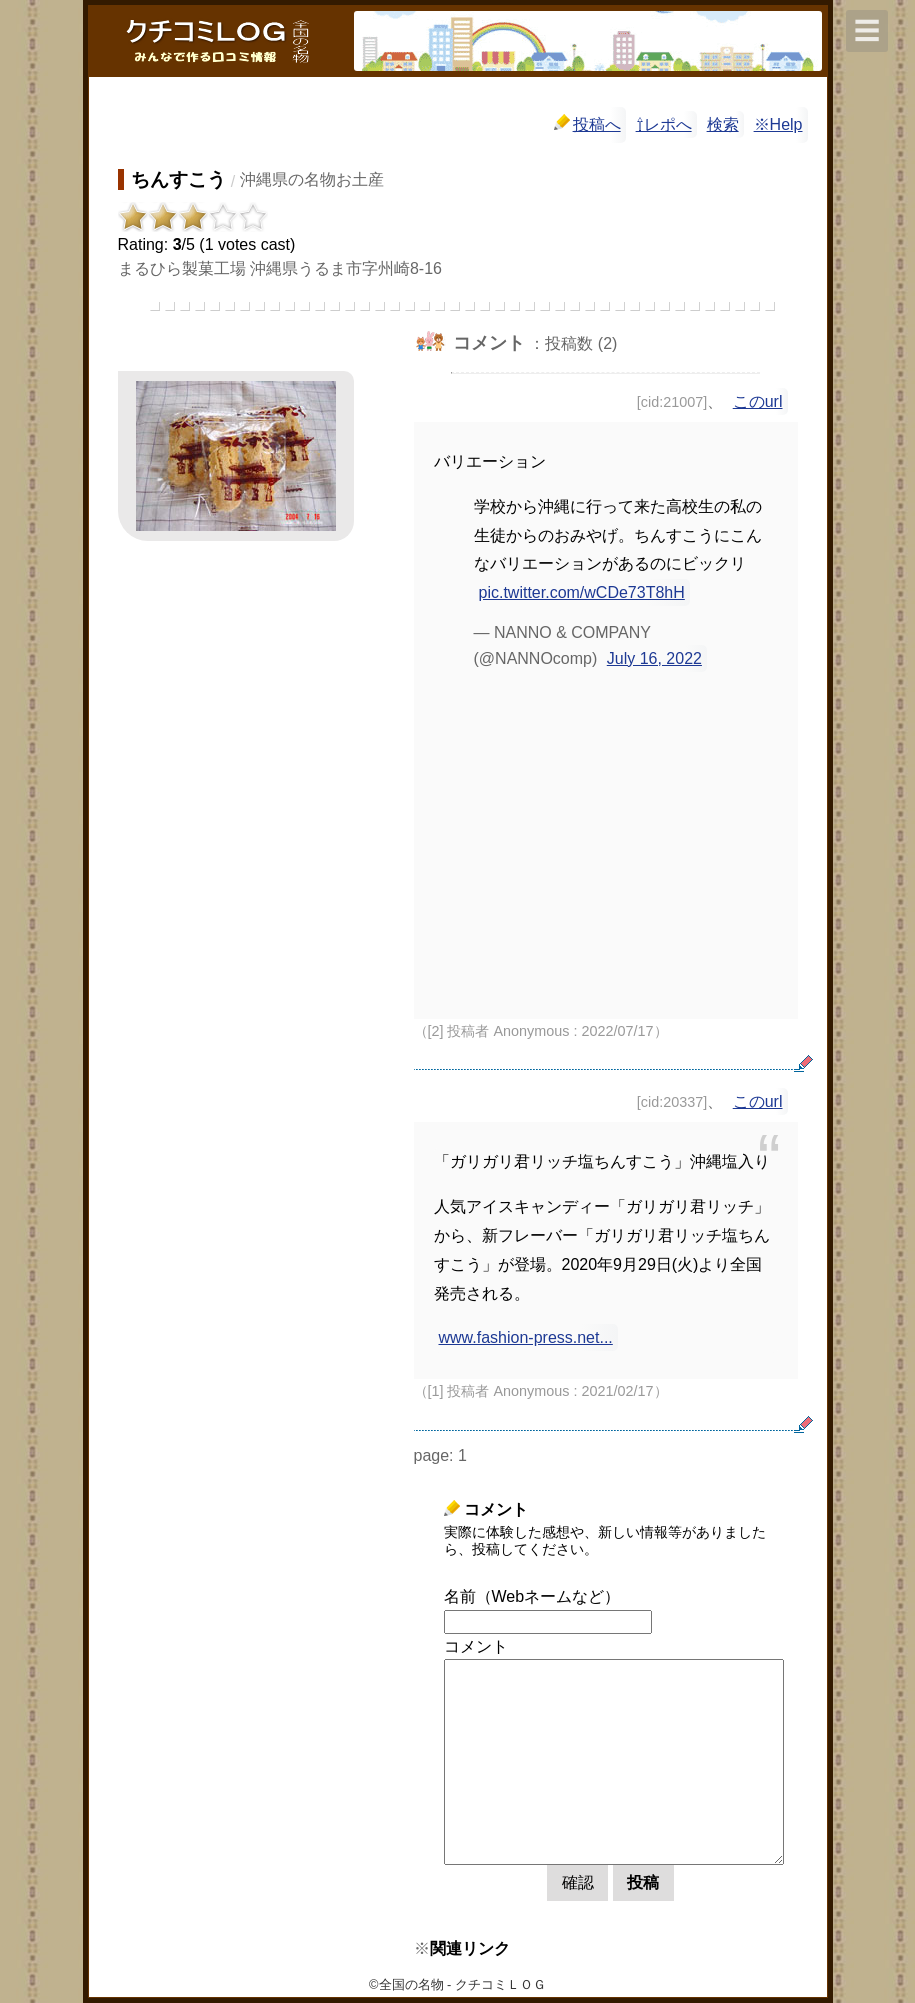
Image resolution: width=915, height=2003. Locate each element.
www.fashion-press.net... (526, 1337)
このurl (758, 401)
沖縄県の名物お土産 (312, 179)
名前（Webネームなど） (532, 1596)
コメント (476, 1646)
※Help (778, 124)
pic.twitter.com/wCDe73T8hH (582, 592)
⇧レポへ (664, 124)
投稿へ (587, 123)
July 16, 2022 (654, 658)
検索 (723, 124)
